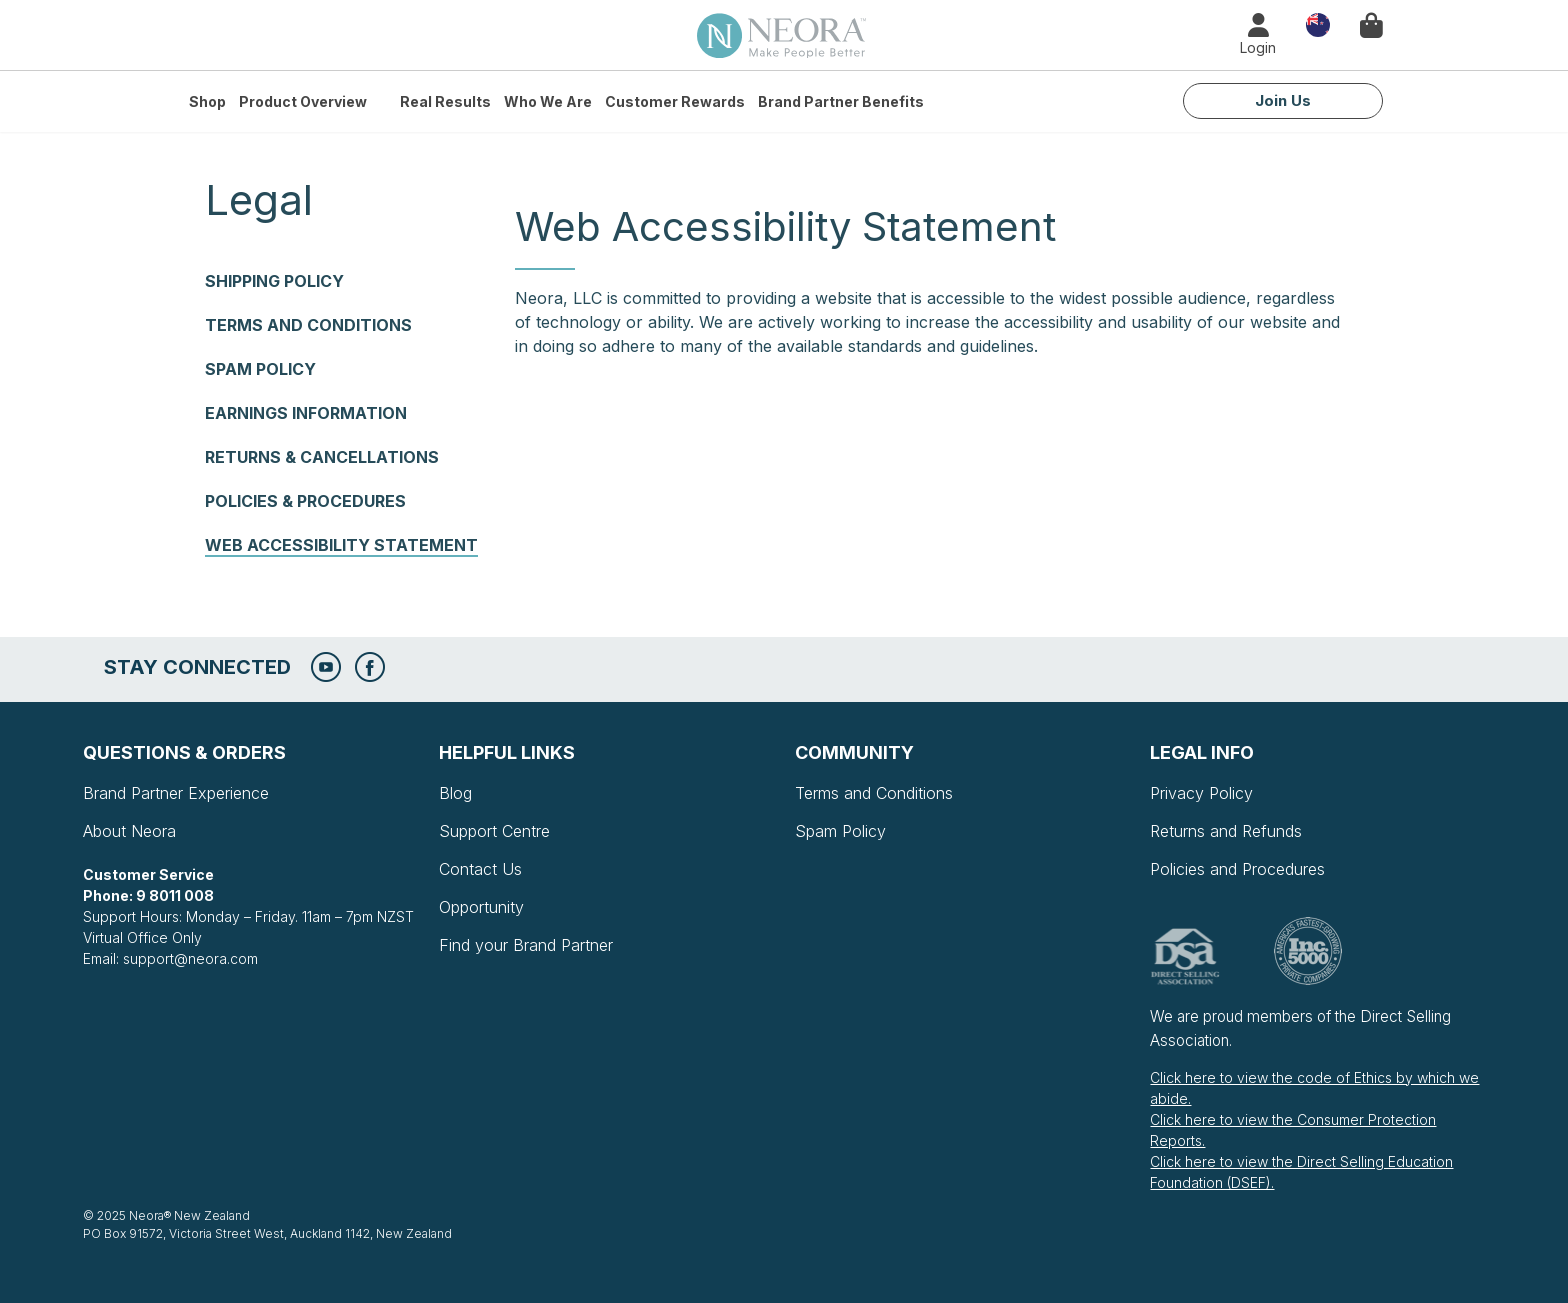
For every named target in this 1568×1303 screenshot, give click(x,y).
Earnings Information (306, 413)
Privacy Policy (1201, 793)
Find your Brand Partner (526, 945)
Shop (207, 101)
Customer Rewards (675, 101)
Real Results (445, 101)
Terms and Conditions (308, 325)
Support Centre (494, 831)
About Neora (129, 831)
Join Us (1283, 100)
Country (1318, 23)
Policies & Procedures (305, 501)
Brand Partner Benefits (841, 101)
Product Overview (303, 101)
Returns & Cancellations (322, 457)
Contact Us (480, 869)
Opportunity (481, 907)
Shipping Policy (274, 281)
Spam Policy (260, 369)
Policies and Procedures (1237, 869)
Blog (455, 793)
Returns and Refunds (1226, 831)
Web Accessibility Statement (341, 545)
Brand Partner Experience (176, 793)
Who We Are (548, 101)
